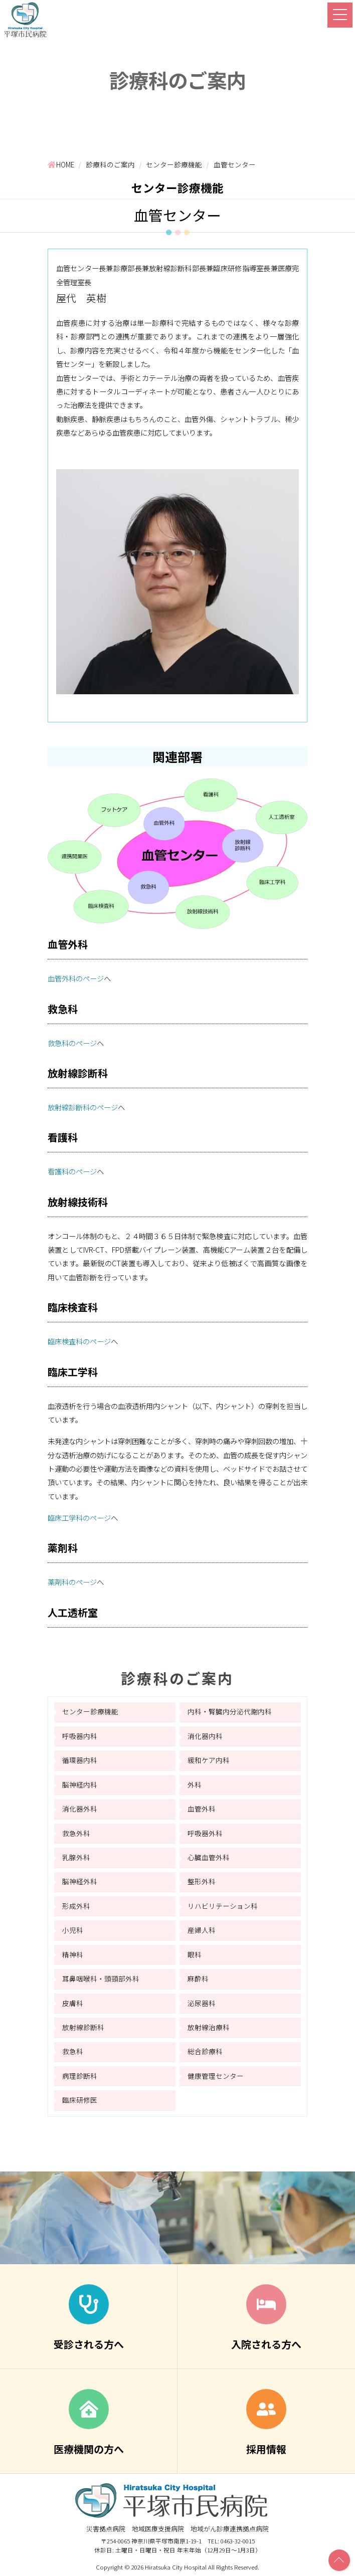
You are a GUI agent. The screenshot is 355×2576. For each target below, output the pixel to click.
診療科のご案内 (177, 1678)
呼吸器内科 (79, 1736)
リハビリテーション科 (223, 1906)
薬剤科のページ (72, 1581)
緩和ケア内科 (209, 1760)
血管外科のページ (76, 978)
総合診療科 (205, 2051)
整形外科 (202, 1881)
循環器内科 (79, 1760)
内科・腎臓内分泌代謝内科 (230, 1711)
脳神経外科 (79, 1881)
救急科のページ (72, 1043)
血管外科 (202, 1809)
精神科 (72, 1954)
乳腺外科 (76, 1857)
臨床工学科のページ (79, 1517)
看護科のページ (72, 1171)
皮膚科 (72, 2003)
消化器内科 (205, 1736)
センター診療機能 (90, 1711)
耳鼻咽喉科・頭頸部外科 (100, 1978)
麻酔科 (198, 1978)
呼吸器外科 (205, 1833)
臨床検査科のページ (79, 1341)
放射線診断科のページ (83, 1107)
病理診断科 (79, 2076)
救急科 (72, 2051)
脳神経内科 (79, 1784)
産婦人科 (202, 1930)
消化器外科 (79, 1809)
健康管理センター (216, 2076)
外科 (195, 1784)
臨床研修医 (79, 2100)
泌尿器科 (202, 2003)
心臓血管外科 (209, 1857)
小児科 (72, 1930)
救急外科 (76, 1833)
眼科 (195, 1954)
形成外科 (76, 1906)
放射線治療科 (209, 2027)
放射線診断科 (83, 2027)
